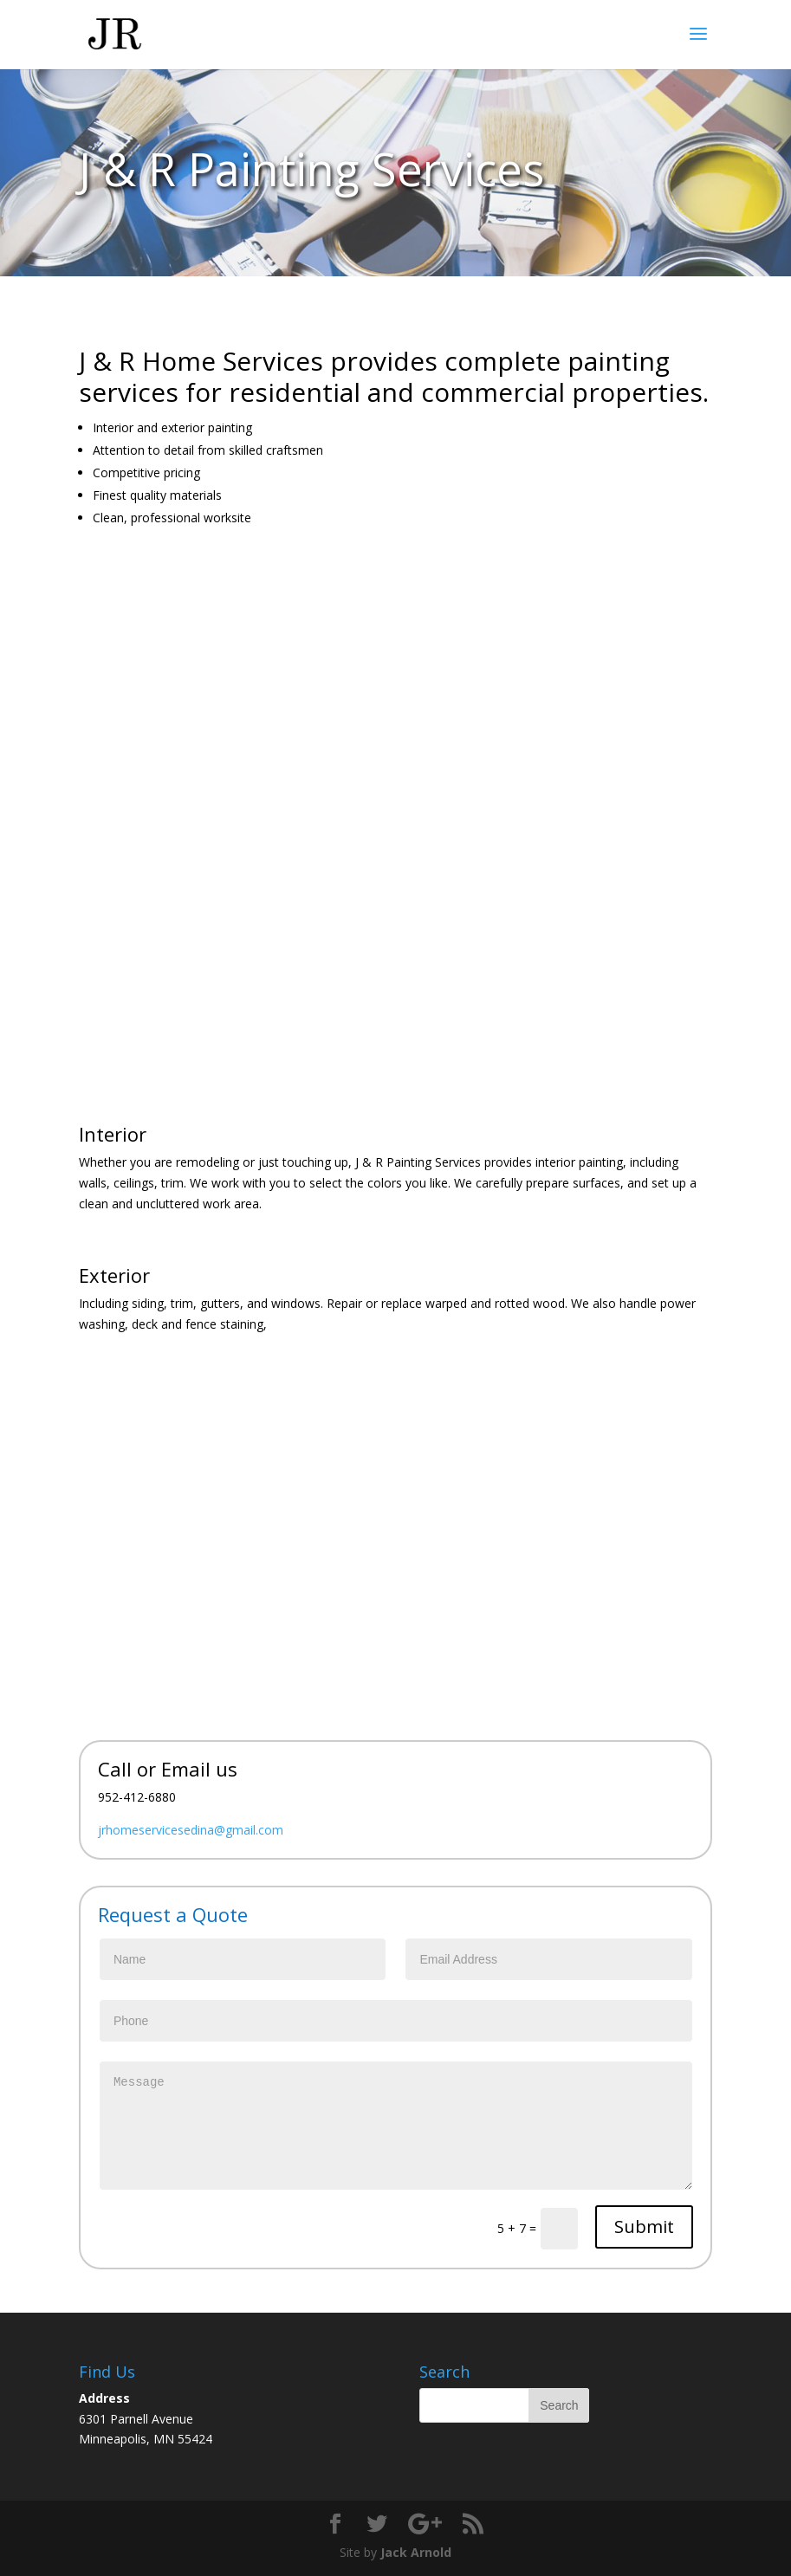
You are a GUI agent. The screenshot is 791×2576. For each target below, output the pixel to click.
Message (396, 2126)
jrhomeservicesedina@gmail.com (190, 1830)
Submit (644, 2226)
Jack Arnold (415, 2552)
